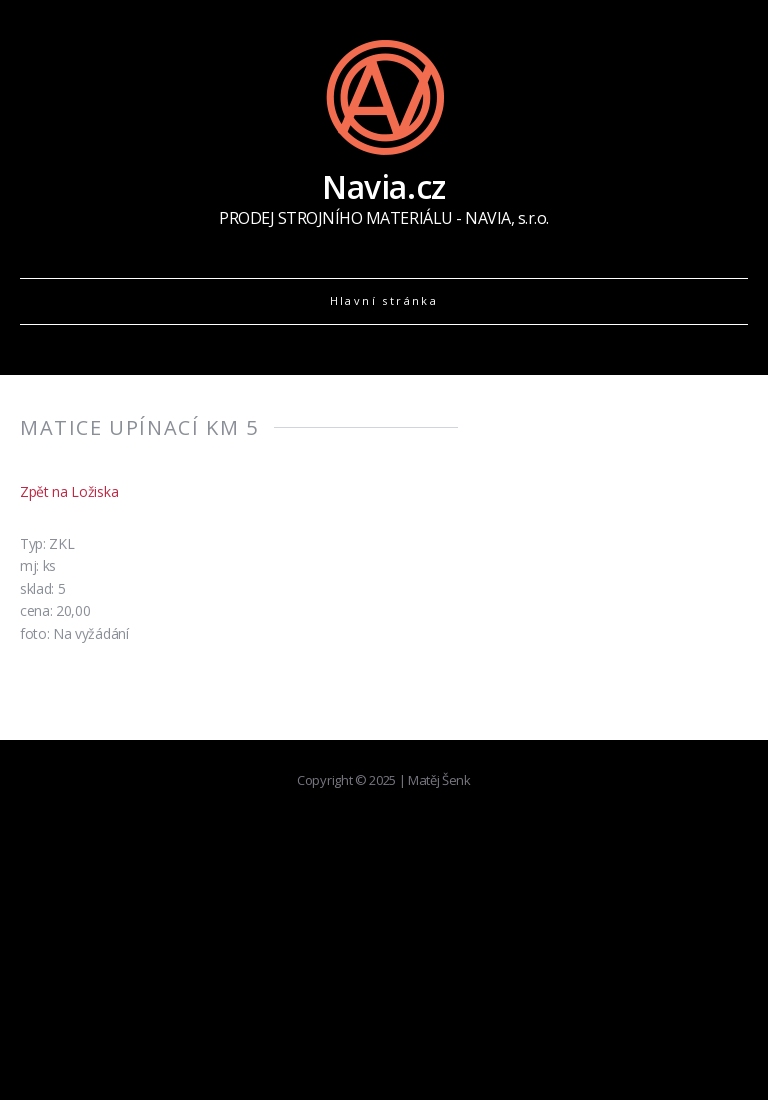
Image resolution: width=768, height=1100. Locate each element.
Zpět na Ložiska (69, 491)
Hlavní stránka (384, 300)
